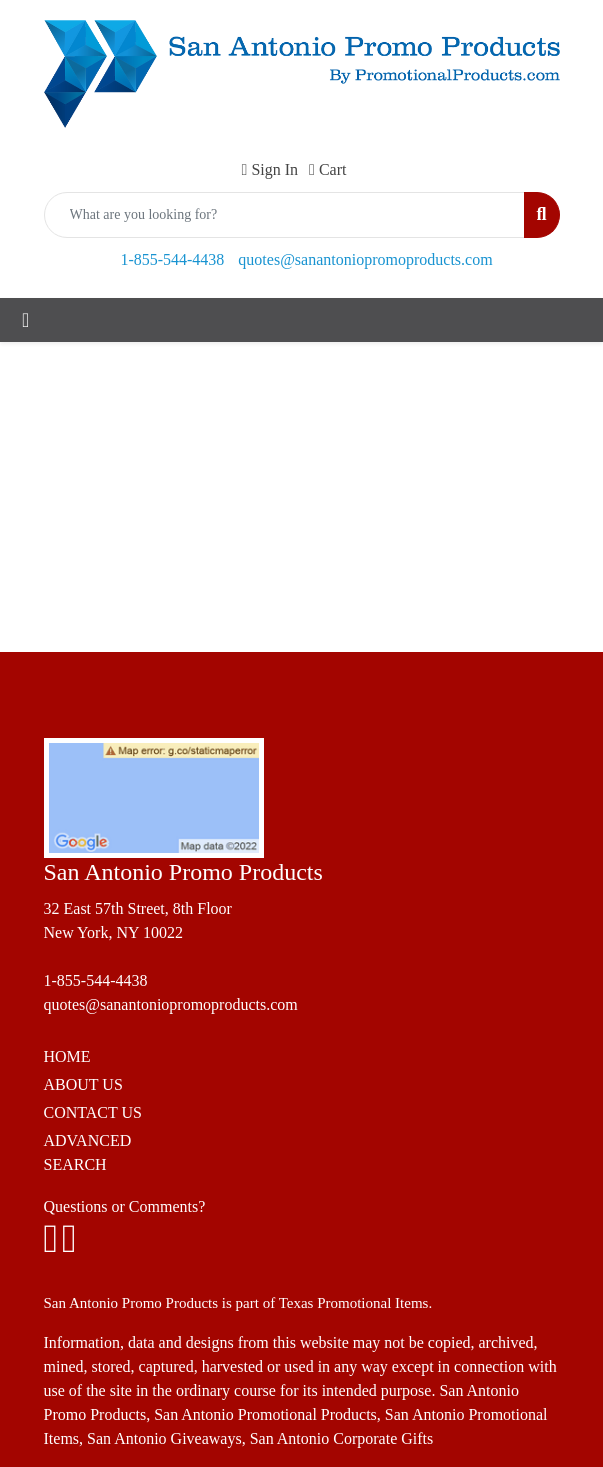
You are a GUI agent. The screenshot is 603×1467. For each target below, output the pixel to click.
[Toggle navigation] (25, 320)
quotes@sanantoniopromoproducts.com (365, 259)
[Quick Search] (285, 215)
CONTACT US (93, 1112)
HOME (67, 1056)
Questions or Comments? (125, 1206)
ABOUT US (83, 1084)
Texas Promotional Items (354, 1303)
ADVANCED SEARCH (88, 1152)
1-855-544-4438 (172, 259)
